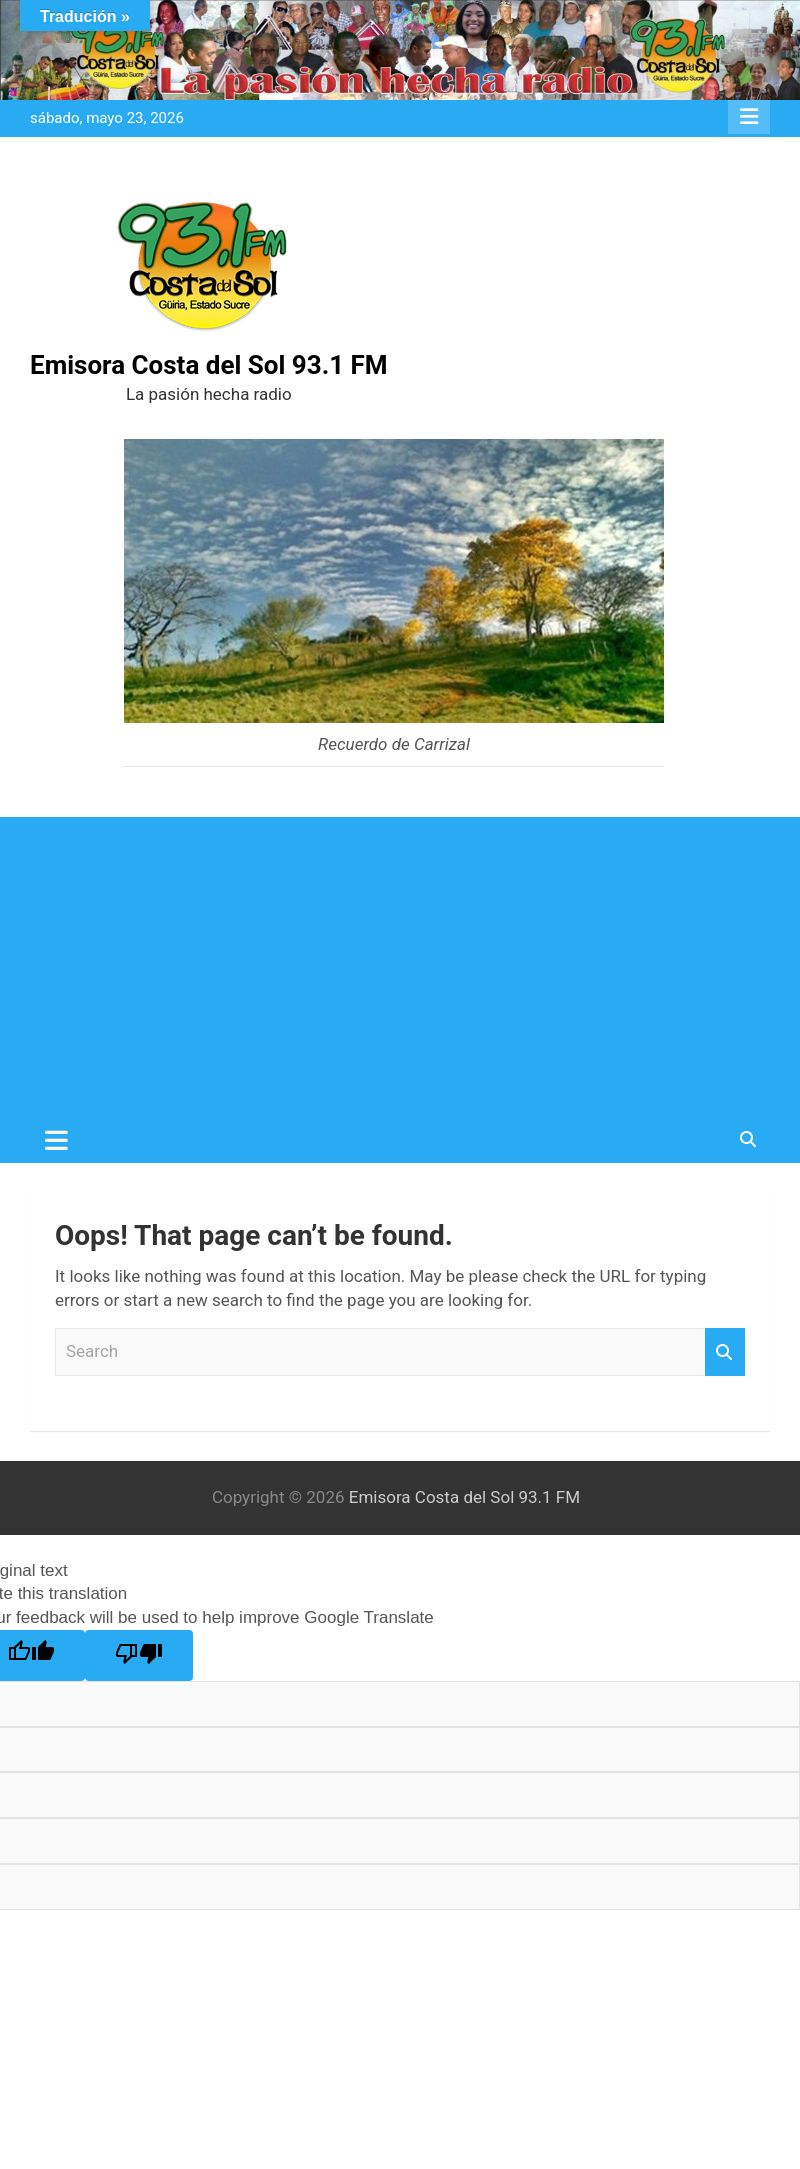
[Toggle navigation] (56, 1140)
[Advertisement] (400, 967)
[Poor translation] (139, 1655)
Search (725, 1352)
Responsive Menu (749, 117)
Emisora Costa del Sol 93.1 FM (209, 365)
